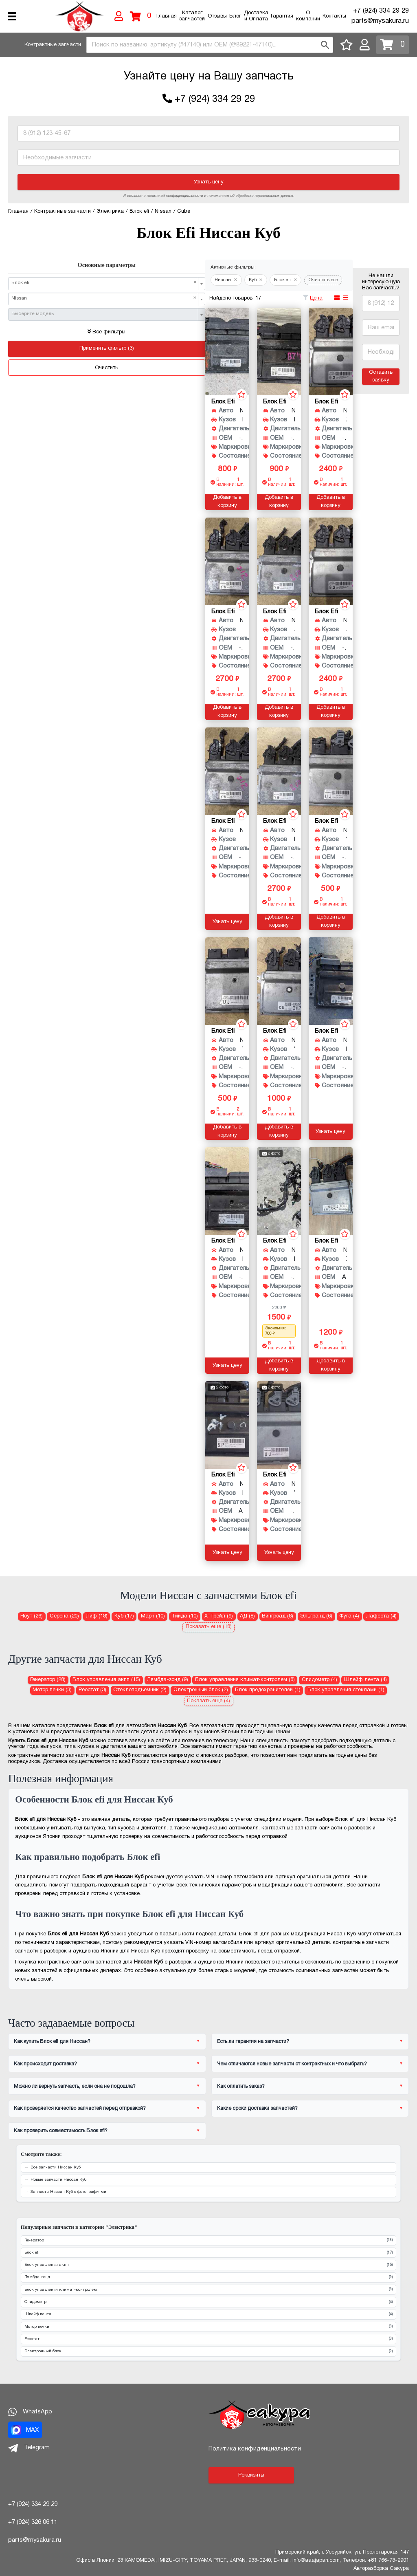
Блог (235, 16)
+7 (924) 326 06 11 (32, 2522)
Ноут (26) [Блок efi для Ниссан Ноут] (31, 1616)
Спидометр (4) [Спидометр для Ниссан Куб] (319, 1679)
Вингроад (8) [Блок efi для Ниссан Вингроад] (277, 1616)
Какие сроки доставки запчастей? (257, 2108)
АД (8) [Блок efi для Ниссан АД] (247, 1616)
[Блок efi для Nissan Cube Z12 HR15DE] (331, 351)
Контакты (334, 16)
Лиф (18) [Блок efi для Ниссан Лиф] (97, 1616)
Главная (166, 16)
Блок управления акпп (208, 2265)
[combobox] (209, 45)
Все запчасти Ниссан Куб (56, 2167)
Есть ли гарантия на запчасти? (253, 2041)
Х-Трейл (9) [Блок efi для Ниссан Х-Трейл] (218, 1616)
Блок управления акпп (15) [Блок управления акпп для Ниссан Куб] (106, 1679)
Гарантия (282, 16)
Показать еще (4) (208, 1701)
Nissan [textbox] (104, 298)
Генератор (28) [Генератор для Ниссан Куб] (48, 1679)
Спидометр (208, 2302)
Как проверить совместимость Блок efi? (61, 2131)
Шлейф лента (208, 2314)
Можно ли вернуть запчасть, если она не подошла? (75, 2086)
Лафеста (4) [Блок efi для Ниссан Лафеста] (381, 1616)
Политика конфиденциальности (254, 2449)
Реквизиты (251, 2475)
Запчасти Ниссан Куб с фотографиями (68, 2192)
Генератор (208, 2240)
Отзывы (217, 16)
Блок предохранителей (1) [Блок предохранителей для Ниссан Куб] (268, 1690)
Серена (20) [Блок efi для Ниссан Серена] (64, 1616)
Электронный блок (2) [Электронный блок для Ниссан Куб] (200, 1690)
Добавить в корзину (227, 501)
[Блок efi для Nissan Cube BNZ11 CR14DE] (331, 981)
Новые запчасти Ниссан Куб (58, 2180)
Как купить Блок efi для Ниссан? (52, 2041)
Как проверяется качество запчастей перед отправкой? (80, 2108)
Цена (316, 298)
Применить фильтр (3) (106, 348)
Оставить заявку (381, 376)
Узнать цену (209, 182)
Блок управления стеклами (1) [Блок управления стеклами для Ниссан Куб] (345, 1690)
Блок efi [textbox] (104, 283)
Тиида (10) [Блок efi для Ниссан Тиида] (185, 1616)
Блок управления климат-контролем (208, 2289)
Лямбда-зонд (208, 2277)
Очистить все (323, 280)
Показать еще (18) (209, 1626)
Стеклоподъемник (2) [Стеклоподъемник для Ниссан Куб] (140, 1690)
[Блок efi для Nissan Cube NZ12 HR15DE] (279, 771)
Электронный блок (208, 2351)
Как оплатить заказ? (241, 2086)
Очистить (106, 368)
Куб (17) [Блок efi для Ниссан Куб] (124, 1616)
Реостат (208, 2339)
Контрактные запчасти (52, 44)
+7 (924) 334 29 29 (381, 11)
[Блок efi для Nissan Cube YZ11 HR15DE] (331, 771)
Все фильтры (106, 332)
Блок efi (208, 2253)
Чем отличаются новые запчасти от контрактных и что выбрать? (292, 2064)
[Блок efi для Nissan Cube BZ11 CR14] (227, 1425)
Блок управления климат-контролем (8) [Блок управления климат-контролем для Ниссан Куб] (245, 1679)
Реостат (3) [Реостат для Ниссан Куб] (92, 1690)
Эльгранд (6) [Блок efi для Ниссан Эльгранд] (316, 1616)
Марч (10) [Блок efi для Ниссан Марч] (153, 1616)
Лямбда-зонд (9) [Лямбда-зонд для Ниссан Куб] (167, 1679)
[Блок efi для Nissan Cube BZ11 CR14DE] (227, 351)
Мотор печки (208, 2326)
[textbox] (104, 314)
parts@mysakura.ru (380, 21)
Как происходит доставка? (45, 2064)
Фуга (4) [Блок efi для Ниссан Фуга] (349, 1616)
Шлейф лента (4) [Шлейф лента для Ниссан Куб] (365, 1679)
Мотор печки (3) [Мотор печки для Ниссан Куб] (52, 1690)
